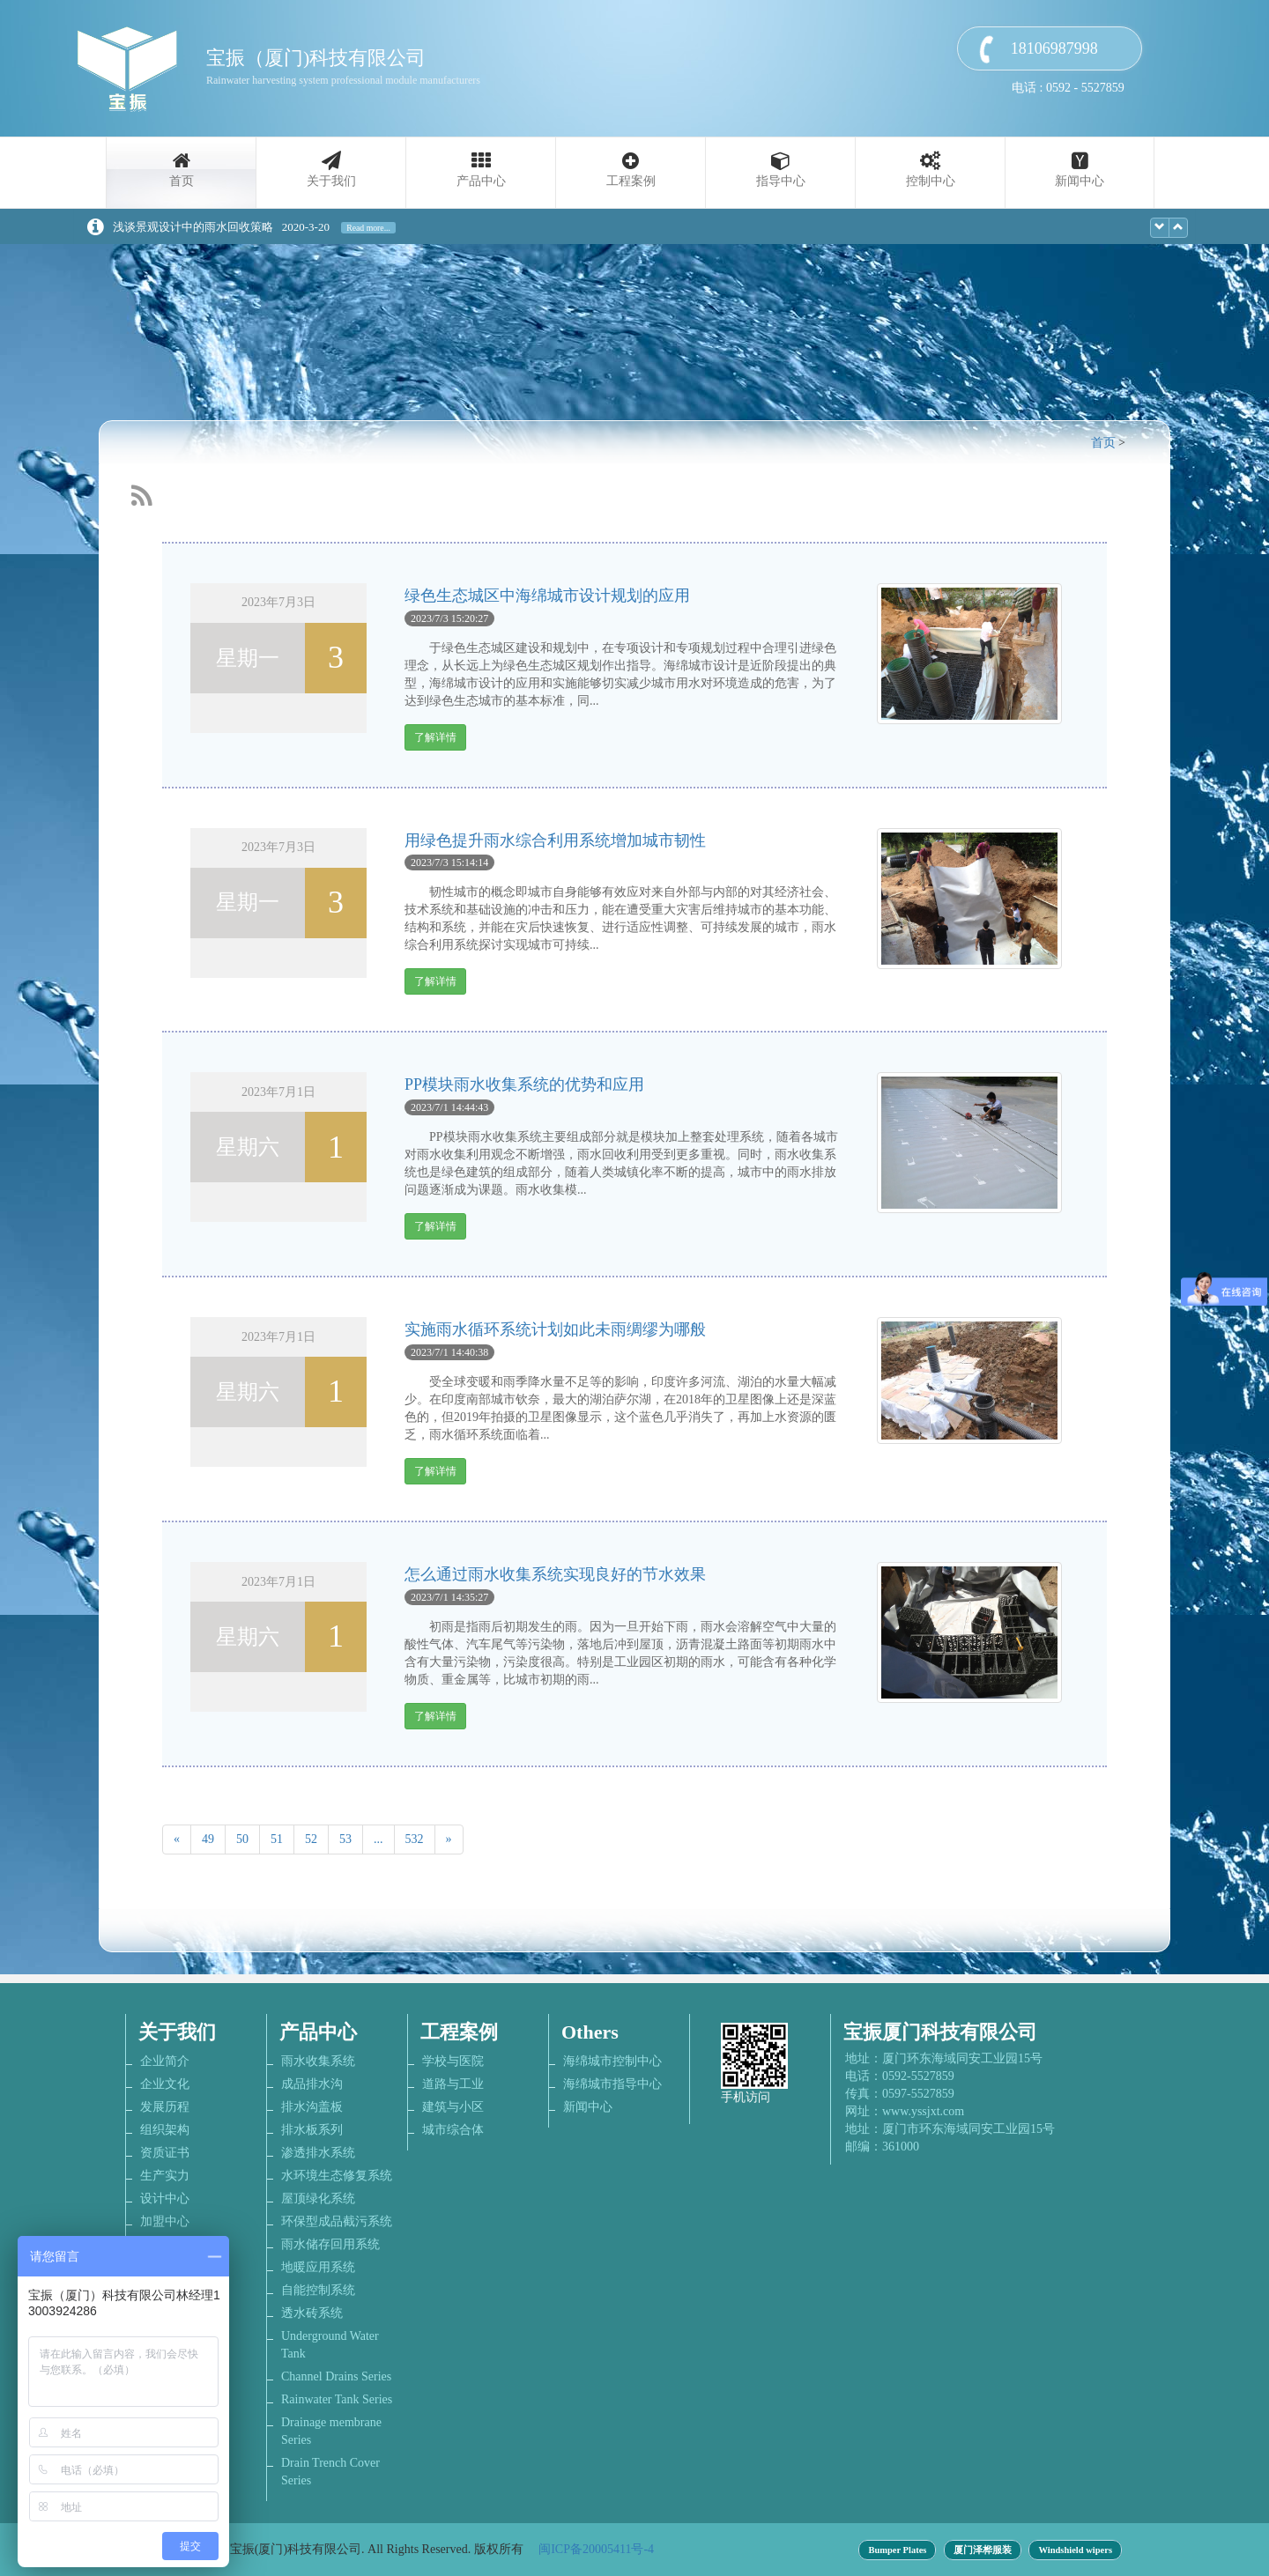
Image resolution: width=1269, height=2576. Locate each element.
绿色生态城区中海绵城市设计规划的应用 (547, 595)
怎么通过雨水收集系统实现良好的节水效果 (555, 1574)
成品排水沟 (312, 2084)
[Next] (449, 1839)
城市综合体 (453, 2129)
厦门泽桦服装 (983, 2550)
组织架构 (164, 2129)
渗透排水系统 (318, 2152)
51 (277, 1839)
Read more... (368, 228)
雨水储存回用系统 (330, 2244)
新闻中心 (1079, 181)
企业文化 (164, 2084)
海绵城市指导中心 (612, 2084)
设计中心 (164, 2198)
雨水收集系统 (318, 2061)
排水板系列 (312, 2129)
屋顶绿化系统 (318, 2198)
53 (345, 1839)
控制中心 (930, 181)
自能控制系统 (318, 2290)
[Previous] (176, 1839)
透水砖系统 (312, 2313)
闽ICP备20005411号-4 (596, 2549)
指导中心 (780, 181)
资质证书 (164, 2152)
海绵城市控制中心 (612, 2061)
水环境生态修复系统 (336, 2175)
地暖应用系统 (318, 2267)
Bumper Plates (897, 2550)
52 (311, 1839)
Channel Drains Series (336, 2376)
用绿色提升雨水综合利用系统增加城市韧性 (555, 840)
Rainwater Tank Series (336, 2399)
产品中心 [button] (481, 181)
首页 (181, 181)
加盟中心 (164, 2221)
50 (242, 1839)
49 (208, 1839)
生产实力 (164, 2175)
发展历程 (164, 2106)
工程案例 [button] (631, 181)
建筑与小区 (453, 2106)
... (378, 1839)
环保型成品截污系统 (336, 2221)
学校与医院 (453, 2061)
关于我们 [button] (331, 181)
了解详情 (435, 737)
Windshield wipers (1075, 2550)
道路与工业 (453, 2084)
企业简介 (164, 2061)
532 (414, 1839)
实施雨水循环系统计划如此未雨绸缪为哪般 (555, 1329)
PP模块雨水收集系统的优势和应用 (524, 1084)
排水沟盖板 (312, 2106)
